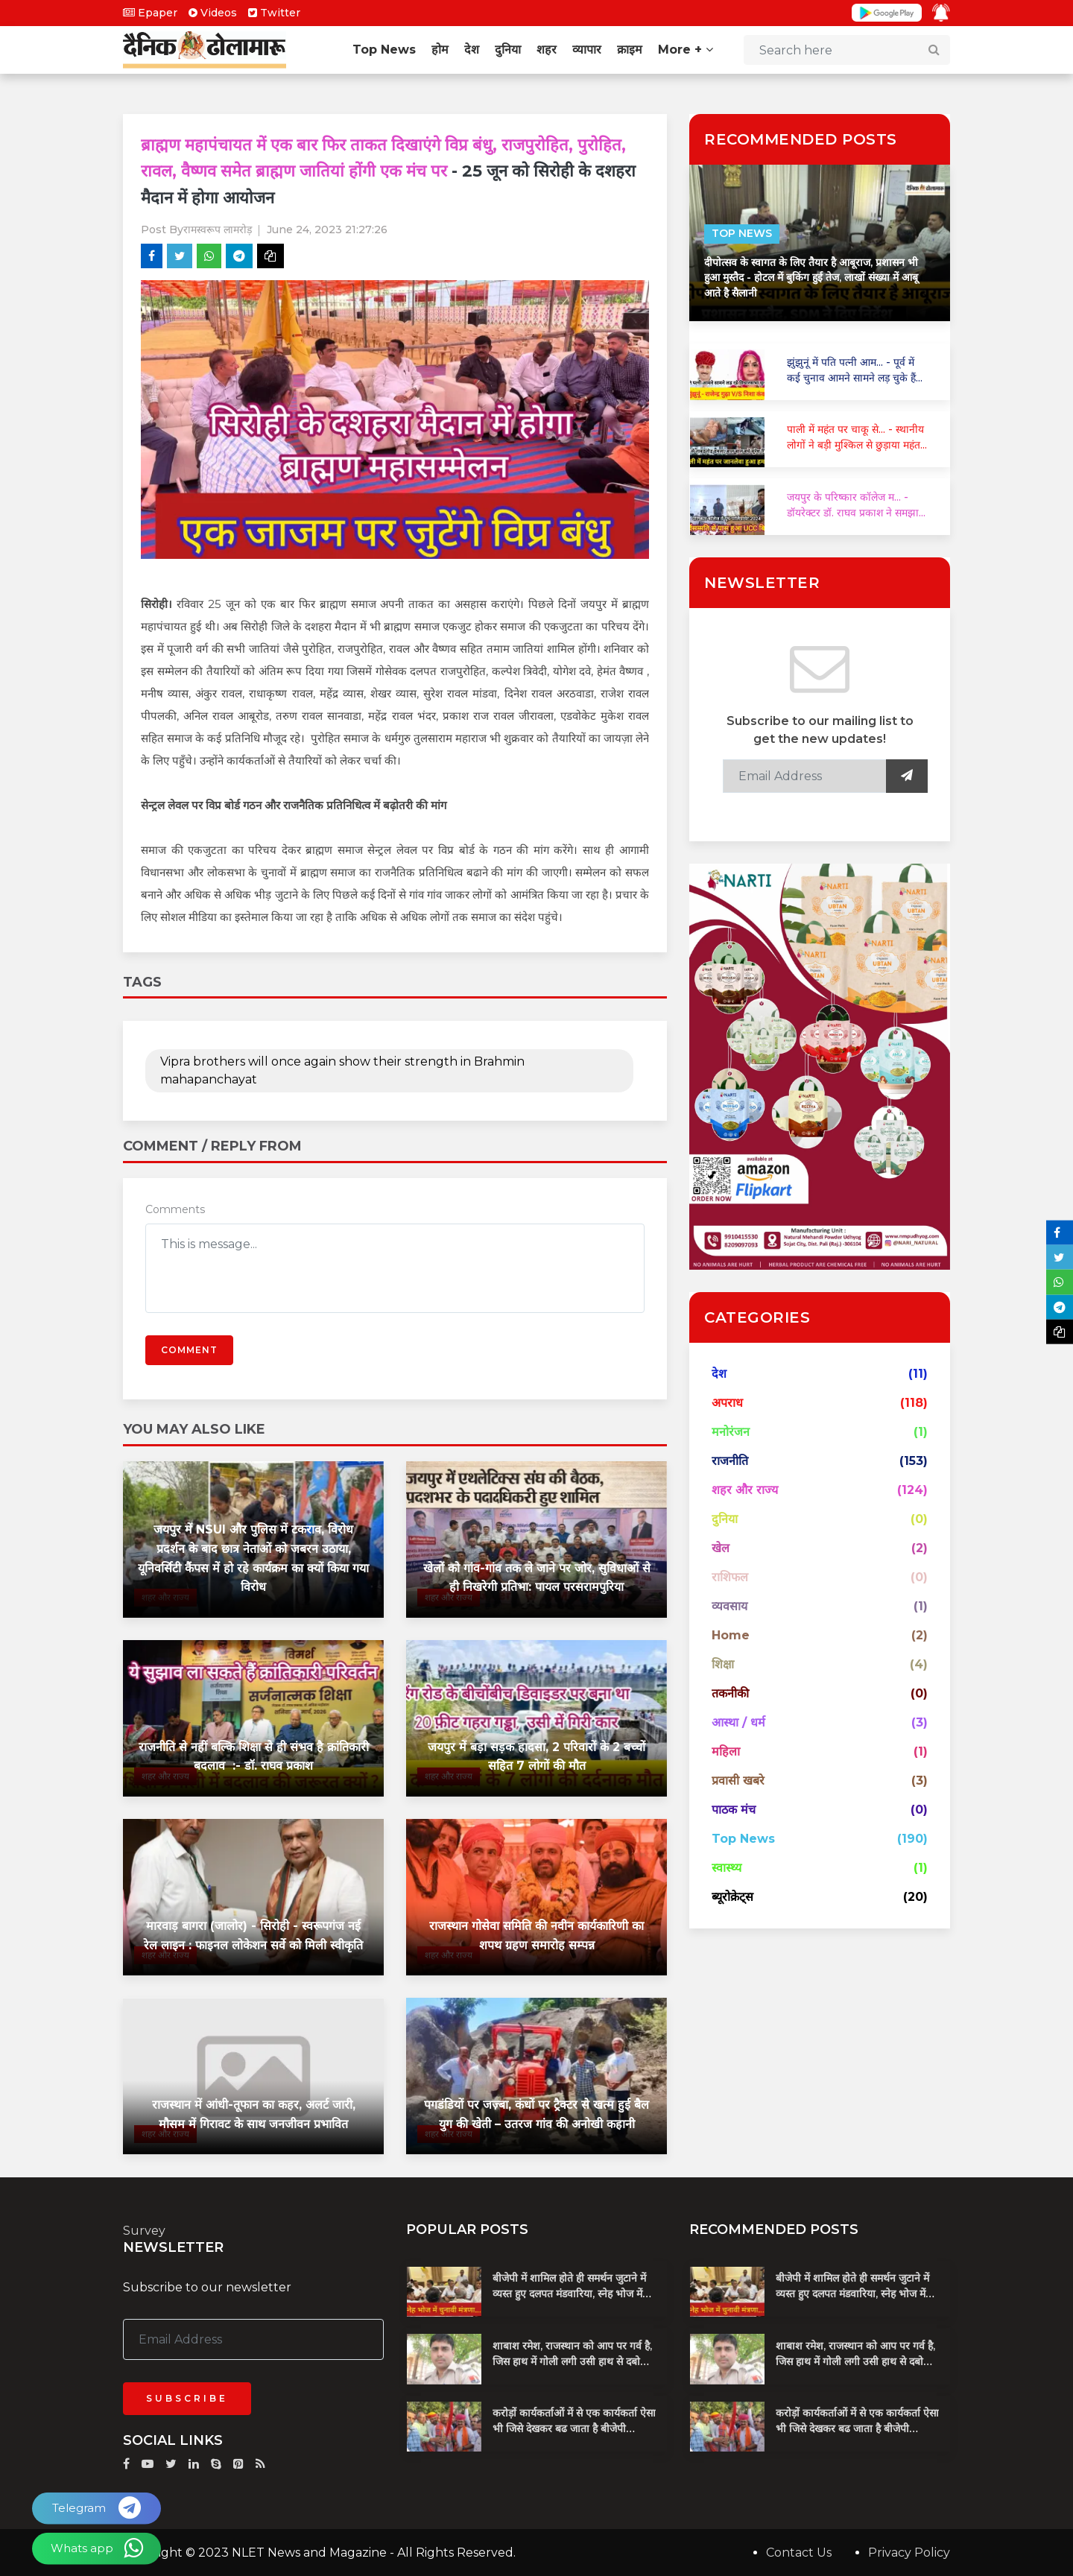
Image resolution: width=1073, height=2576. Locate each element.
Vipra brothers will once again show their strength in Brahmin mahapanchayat (342, 1070)
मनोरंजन (731, 1432)
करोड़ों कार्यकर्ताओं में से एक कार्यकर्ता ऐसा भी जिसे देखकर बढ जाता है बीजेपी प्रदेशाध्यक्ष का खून (574, 2427)
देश (471, 49)
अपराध (727, 1403)
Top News (384, 49)
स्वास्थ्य (726, 1868)
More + (685, 49)
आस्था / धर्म (738, 1722)
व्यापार (586, 49)
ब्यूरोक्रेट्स (732, 1897)
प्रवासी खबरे (738, 1780)
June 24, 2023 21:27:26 (327, 229)
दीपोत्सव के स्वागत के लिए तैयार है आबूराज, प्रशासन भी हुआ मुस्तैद (811, 278)
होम (440, 49)
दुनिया (508, 49)
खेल (720, 1548)
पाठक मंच (734, 1810)
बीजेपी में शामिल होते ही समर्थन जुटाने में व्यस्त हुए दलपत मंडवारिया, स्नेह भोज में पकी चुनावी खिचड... (569, 2292)
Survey (144, 2231)
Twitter (274, 12)
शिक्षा (723, 1664)
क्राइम (629, 49)
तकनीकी (730, 1693)
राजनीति (730, 1461)
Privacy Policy (909, 2552)
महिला (726, 1751)
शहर (546, 49)
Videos (213, 12)
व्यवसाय (729, 1606)
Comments (175, 1208)
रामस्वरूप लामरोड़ (217, 229)
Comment (189, 1349)
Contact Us (799, 2552)
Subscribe (187, 2397)
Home (731, 1635)
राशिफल (730, 1577)
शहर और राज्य (745, 1490)
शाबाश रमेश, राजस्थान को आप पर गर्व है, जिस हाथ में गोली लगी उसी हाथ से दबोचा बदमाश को (572, 2360)
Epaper (150, 12)
